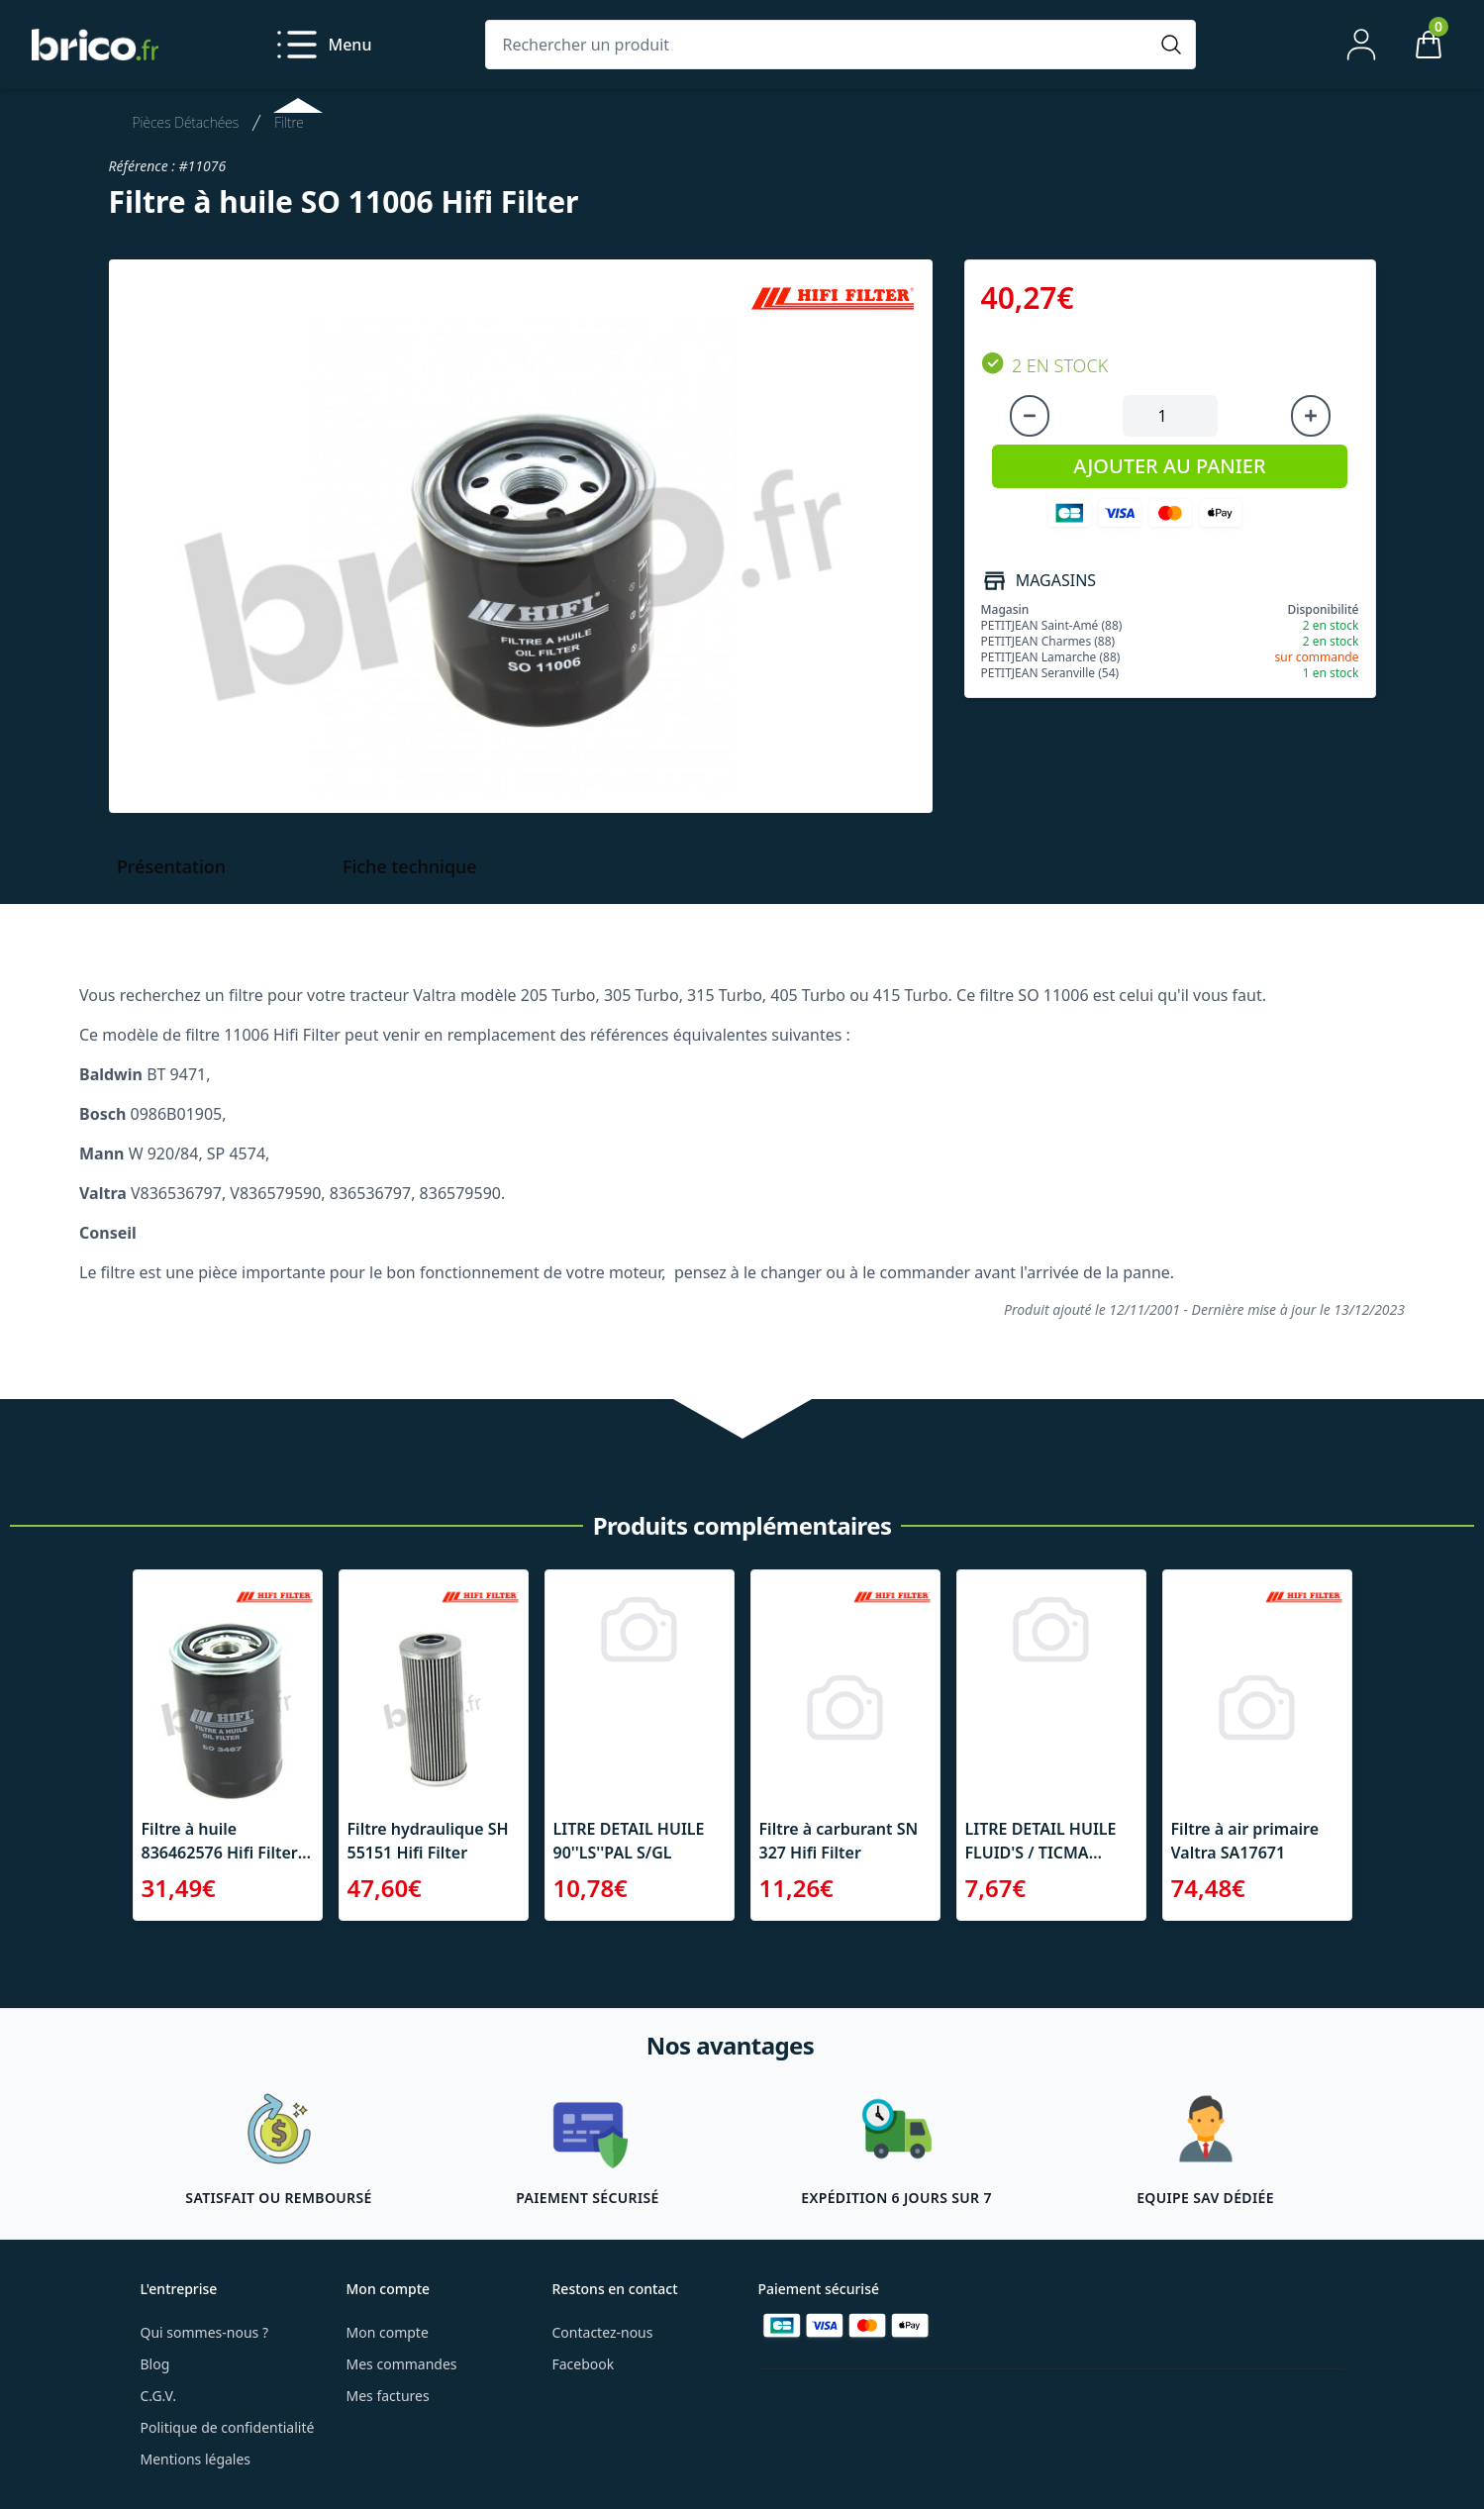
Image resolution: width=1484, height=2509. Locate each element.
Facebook (583, 2364)
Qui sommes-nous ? (205, 2332)
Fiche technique (410, 866)
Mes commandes (401, 2364)
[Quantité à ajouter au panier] (1170, 416)
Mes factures (388, 2395)
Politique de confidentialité (228, 2427)
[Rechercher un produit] (820, 44)
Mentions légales (196, 2459)
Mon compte (387, 2332)
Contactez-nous (602, 2332)
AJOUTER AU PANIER (1169, 465)
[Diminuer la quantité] (1029, 416)
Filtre (289, 122)
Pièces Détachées (186, 122)
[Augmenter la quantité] (1311, 416)
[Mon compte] (1361, 44)
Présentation (171, 866)
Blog (155, 2364)
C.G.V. (158, 2395)
